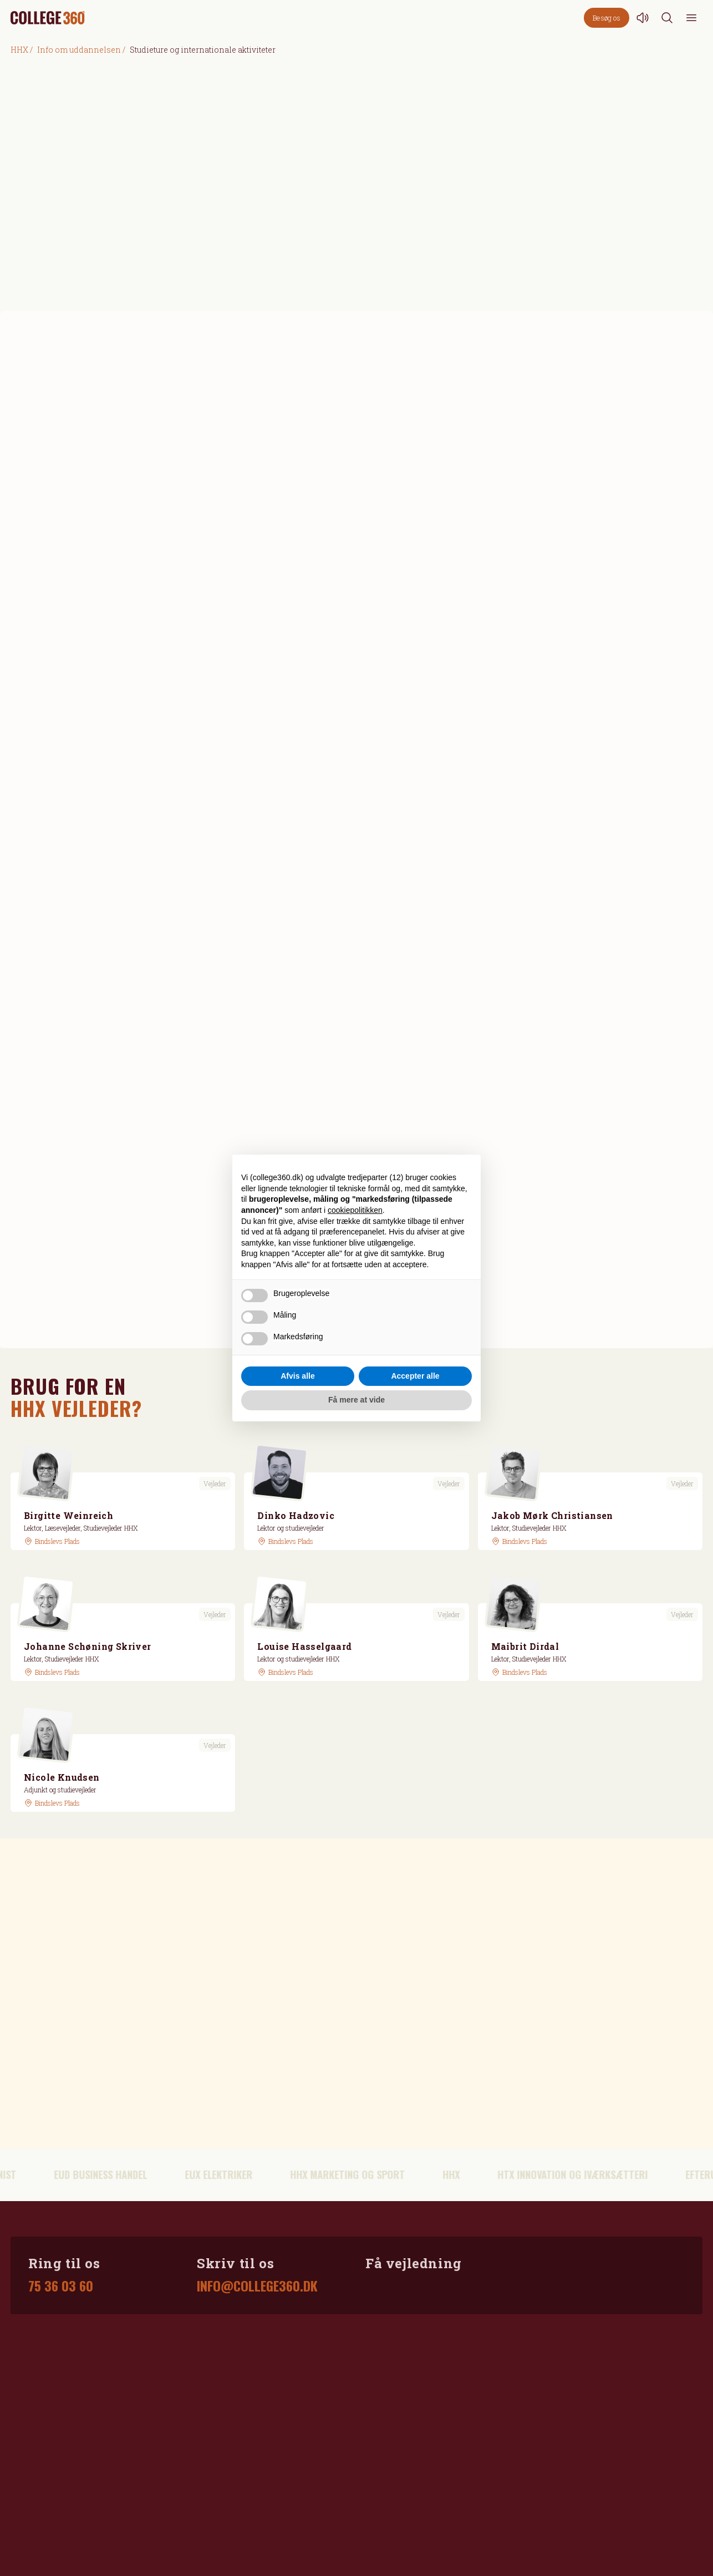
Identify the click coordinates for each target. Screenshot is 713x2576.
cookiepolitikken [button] (355, 1210)
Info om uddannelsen (79, 49)
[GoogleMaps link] (52, 1541)
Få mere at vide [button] (356, 1399)
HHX (19, 49)
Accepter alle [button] (415, 1375)
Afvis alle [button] (297, 1375)
